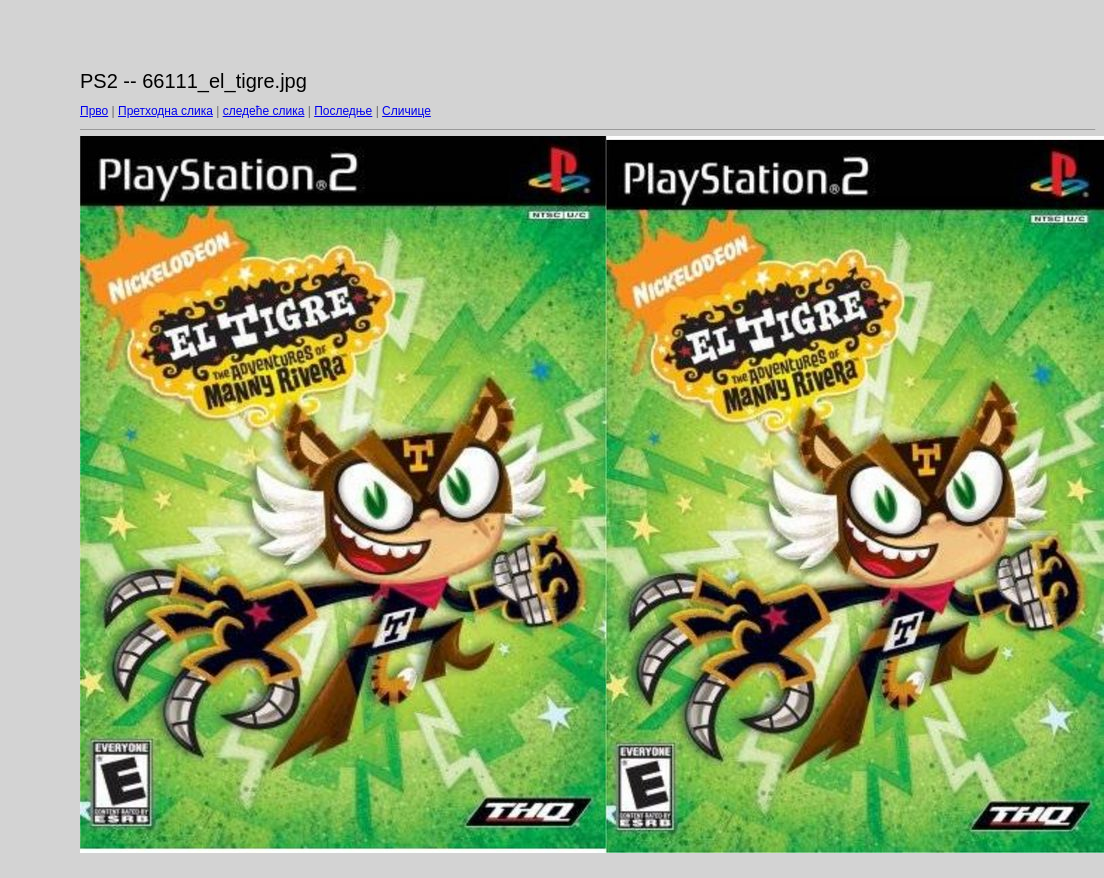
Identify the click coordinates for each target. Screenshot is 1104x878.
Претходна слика (165, 111)
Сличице (406, 111)
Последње (343, 111)
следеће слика (264, 111)
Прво (94, 111)
